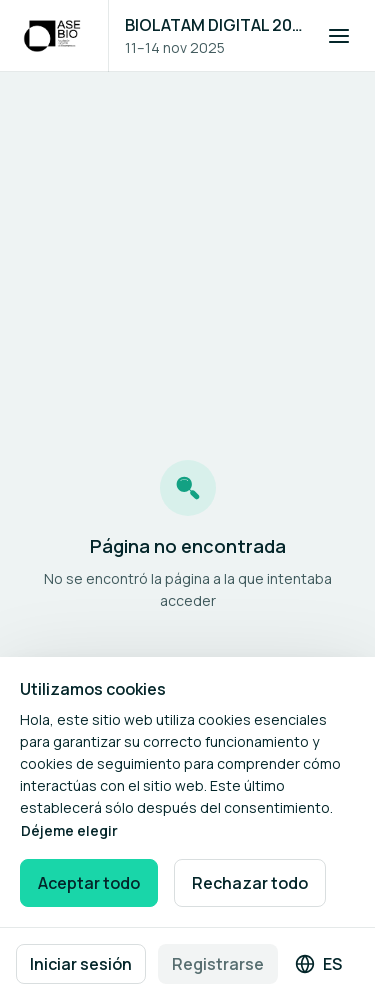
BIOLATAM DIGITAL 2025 (214, 25)
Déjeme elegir (69, 830)
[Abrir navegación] (339, 36)
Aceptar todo (89, 883)
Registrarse (218, 964)
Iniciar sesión (81, 964)
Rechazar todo (250, 883)
